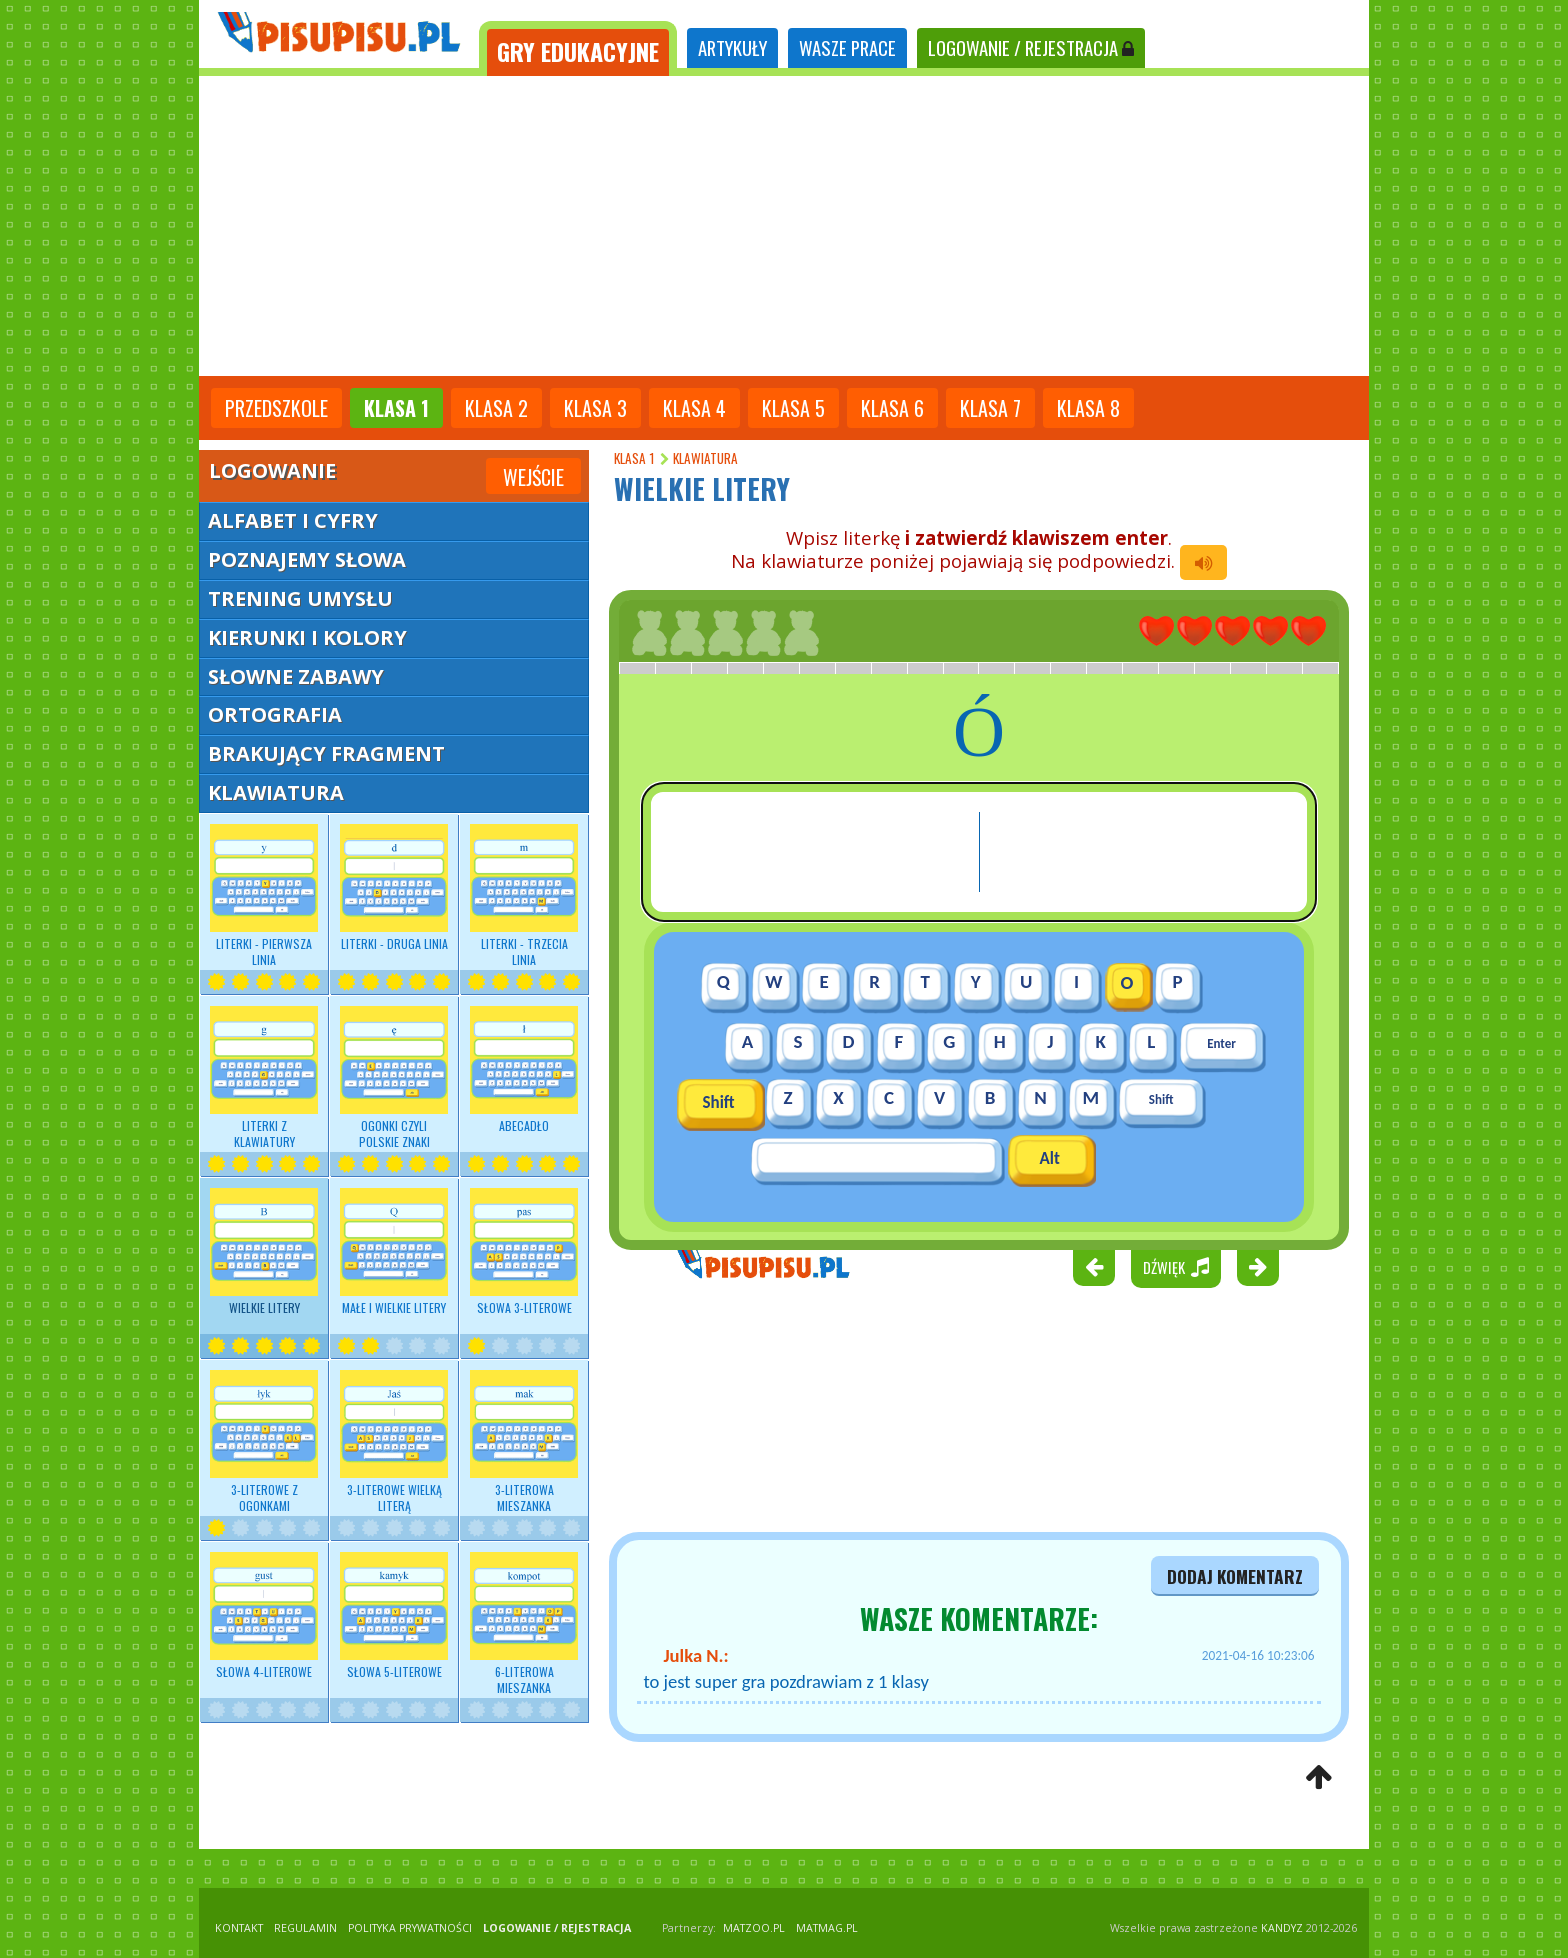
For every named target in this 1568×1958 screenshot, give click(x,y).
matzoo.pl (754, 1928)
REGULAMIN (305, 1928)
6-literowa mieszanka (524, 1624)
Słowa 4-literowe (264, 1616)
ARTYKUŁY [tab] (732, 47)
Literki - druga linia (394, 888)
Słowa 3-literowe (524, 1252)
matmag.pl (827, 1928)
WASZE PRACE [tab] (847, 47)
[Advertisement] (784, 226)
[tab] (578, 48)
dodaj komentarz (1235, 1576)
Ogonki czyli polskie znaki (394, 1078)
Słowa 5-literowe (394, 1616)
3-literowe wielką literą (394, 1442)
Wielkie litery (264, 1252)
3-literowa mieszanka (524, 1442)
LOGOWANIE (1031, 47)
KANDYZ (1282, 1928)
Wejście (533, 477)
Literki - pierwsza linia (264, 896)
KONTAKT (239, 1928)
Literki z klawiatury (264, 1078)
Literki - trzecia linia (524, 896)
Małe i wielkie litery (394, 1252)
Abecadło (524, 1070)
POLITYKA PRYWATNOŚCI (410, 1928)
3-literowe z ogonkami (264, 1442)
